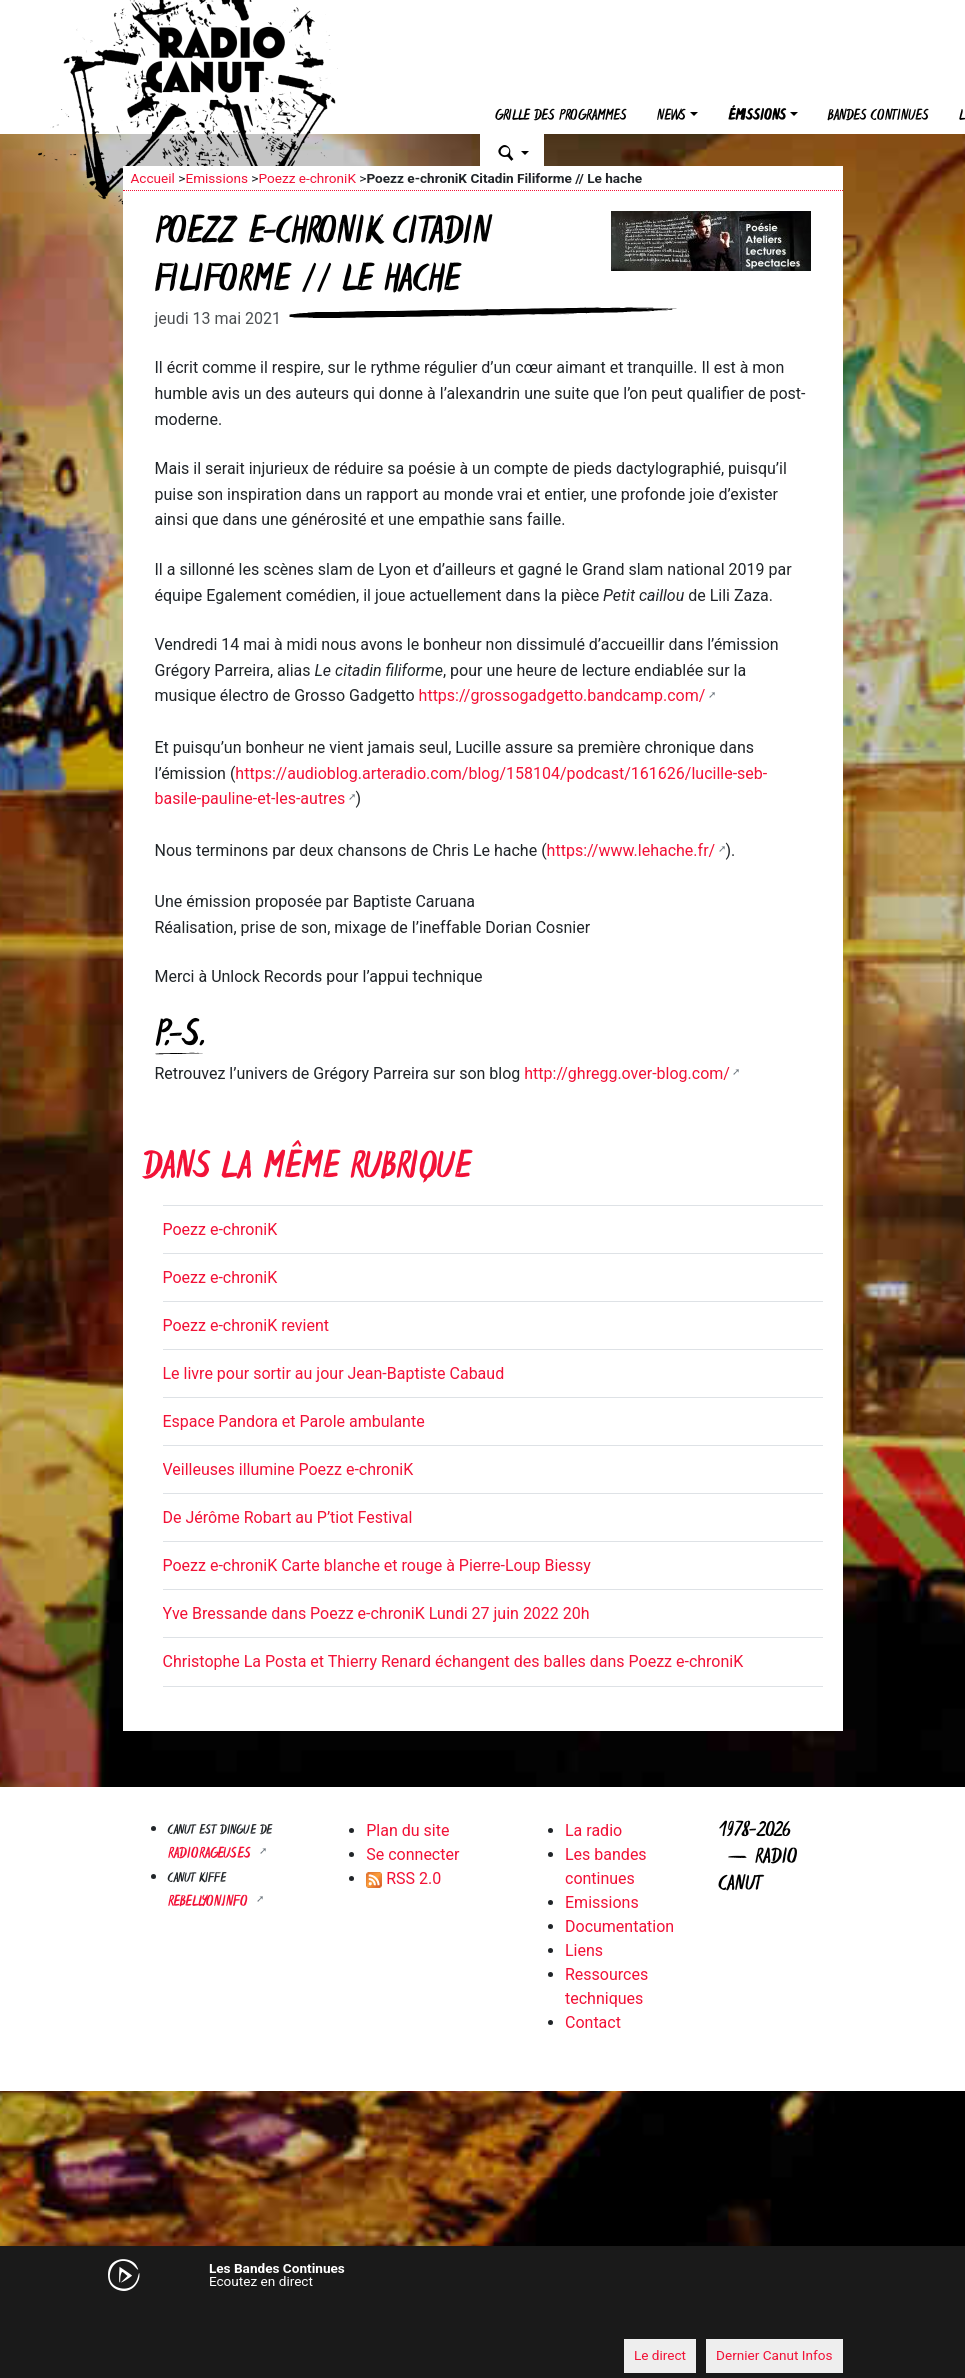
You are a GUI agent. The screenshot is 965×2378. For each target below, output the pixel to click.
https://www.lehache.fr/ (631, 850)
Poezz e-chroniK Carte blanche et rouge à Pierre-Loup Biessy (377, 1565)
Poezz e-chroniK (306, 178)
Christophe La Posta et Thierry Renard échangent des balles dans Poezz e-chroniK (453, 1661)
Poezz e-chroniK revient (246, 1325)
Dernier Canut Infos (774, 2355)
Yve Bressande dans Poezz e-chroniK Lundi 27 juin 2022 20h (376, 1613)
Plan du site (407, 1830)
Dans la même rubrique (307, 1169)
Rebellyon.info (210, 1902)
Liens (584, 1950)
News (671, 116)
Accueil (153, 178)
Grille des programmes (561, 116)
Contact (593, 2022)
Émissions (757, 116)
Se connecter (412, 1854)
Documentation (619, 1926)
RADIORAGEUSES (211, 1854)
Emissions (216, 178)
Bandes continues (878, 116)
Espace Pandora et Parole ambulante (294, 1421)
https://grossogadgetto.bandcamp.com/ (562, 695)
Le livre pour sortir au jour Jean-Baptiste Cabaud (334, 1373)
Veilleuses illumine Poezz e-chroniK (288, 1469)
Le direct (660, 2355)
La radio (593, 1830)
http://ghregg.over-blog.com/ (627, 1073)
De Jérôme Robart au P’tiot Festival (288, 1517)
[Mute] (148, 2318)
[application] (483, 2319)
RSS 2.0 (403, 1878)
